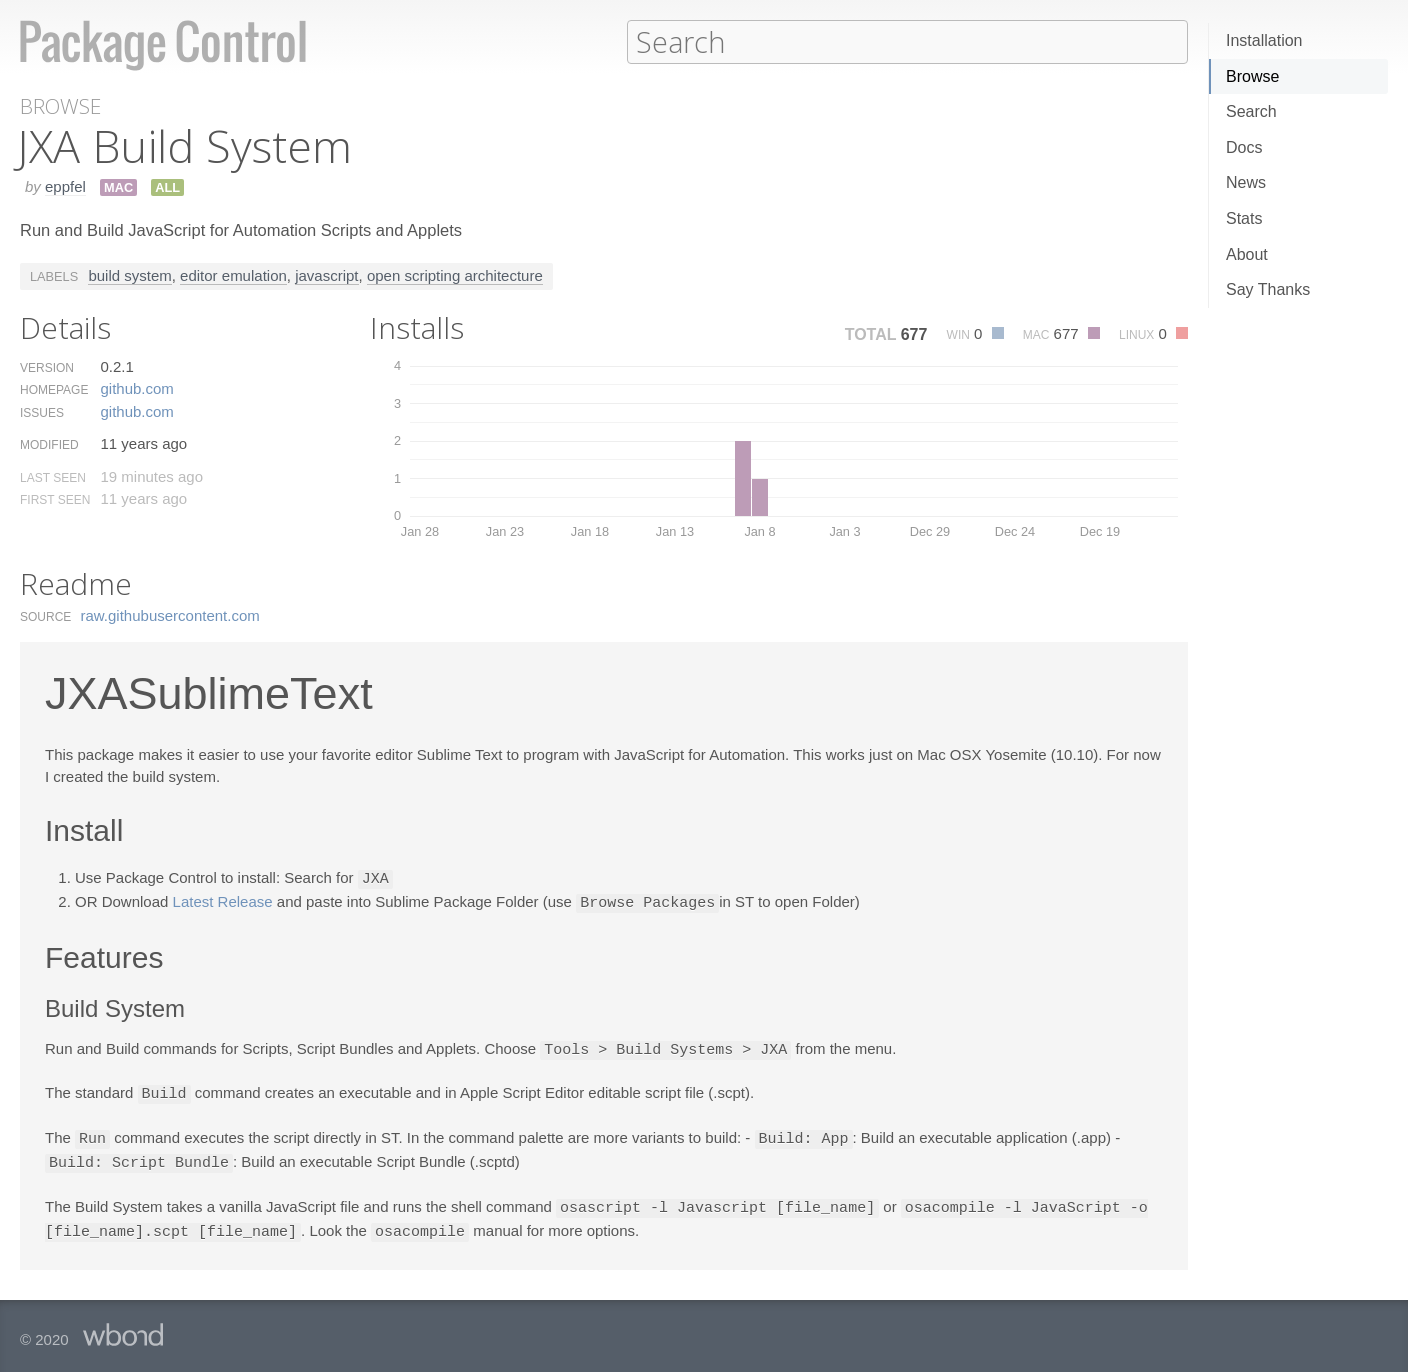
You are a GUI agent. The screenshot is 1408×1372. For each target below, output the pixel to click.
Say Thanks (1268, 289)
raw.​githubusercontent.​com (170, 614)
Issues (42, 412)
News (1246, 182)
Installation (1264, 40)
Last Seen (53, 477)
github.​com (136, 387)
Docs (1244, 147)
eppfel (65, 185)
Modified (49, 444)
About (1247, 254)
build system (129, 274)
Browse (1252, 76)
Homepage (54, 389)
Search (1251, 111)
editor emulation (233, 274)
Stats (1244, 218)
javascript (326, 274)
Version (47, 367)
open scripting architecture (455, 274)
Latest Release (223, 900)
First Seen (55, 499)
